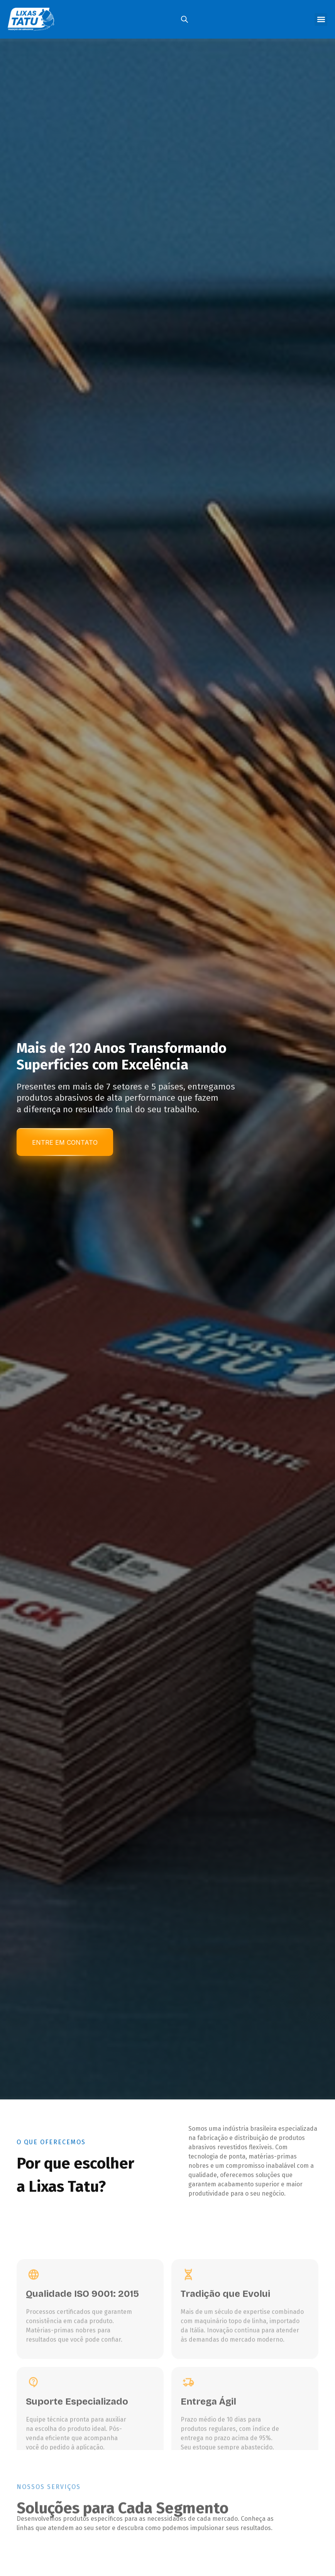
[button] (321, 19)
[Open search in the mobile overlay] (184, 19)
